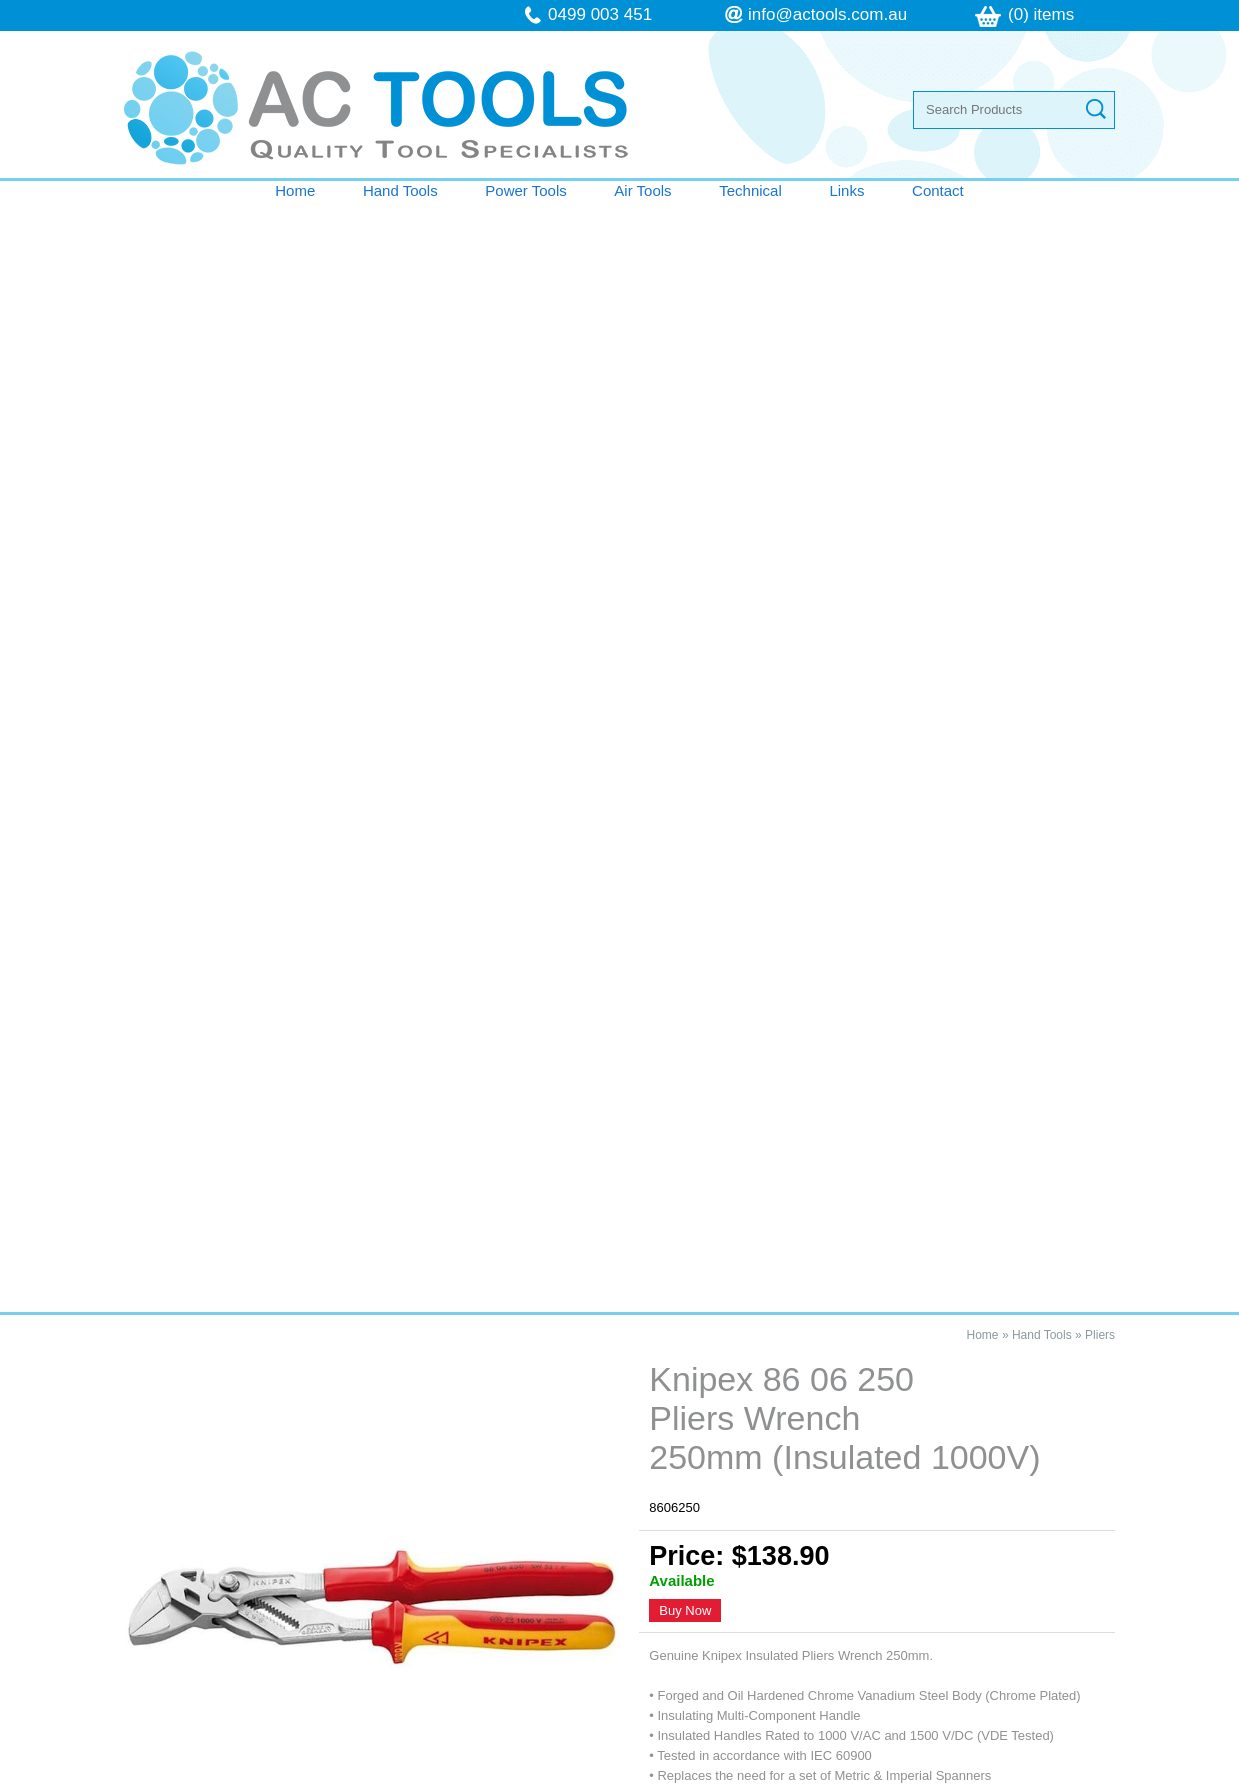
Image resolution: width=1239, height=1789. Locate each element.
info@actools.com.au (827, 14)
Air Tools (642, 190)
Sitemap (362, 1778)
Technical (750, 190)
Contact (938, 190)
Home (295, 190)
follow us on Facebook (913, 1623)
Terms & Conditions (231, 1604)
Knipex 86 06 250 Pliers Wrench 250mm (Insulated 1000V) (301, 1209)
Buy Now (685, 500)
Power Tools (525, 190)
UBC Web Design (826, 1778)
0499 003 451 (600, 14)
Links (846, 190)
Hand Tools (400, 190)
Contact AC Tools (619, 1103)
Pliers (1100, 225)
